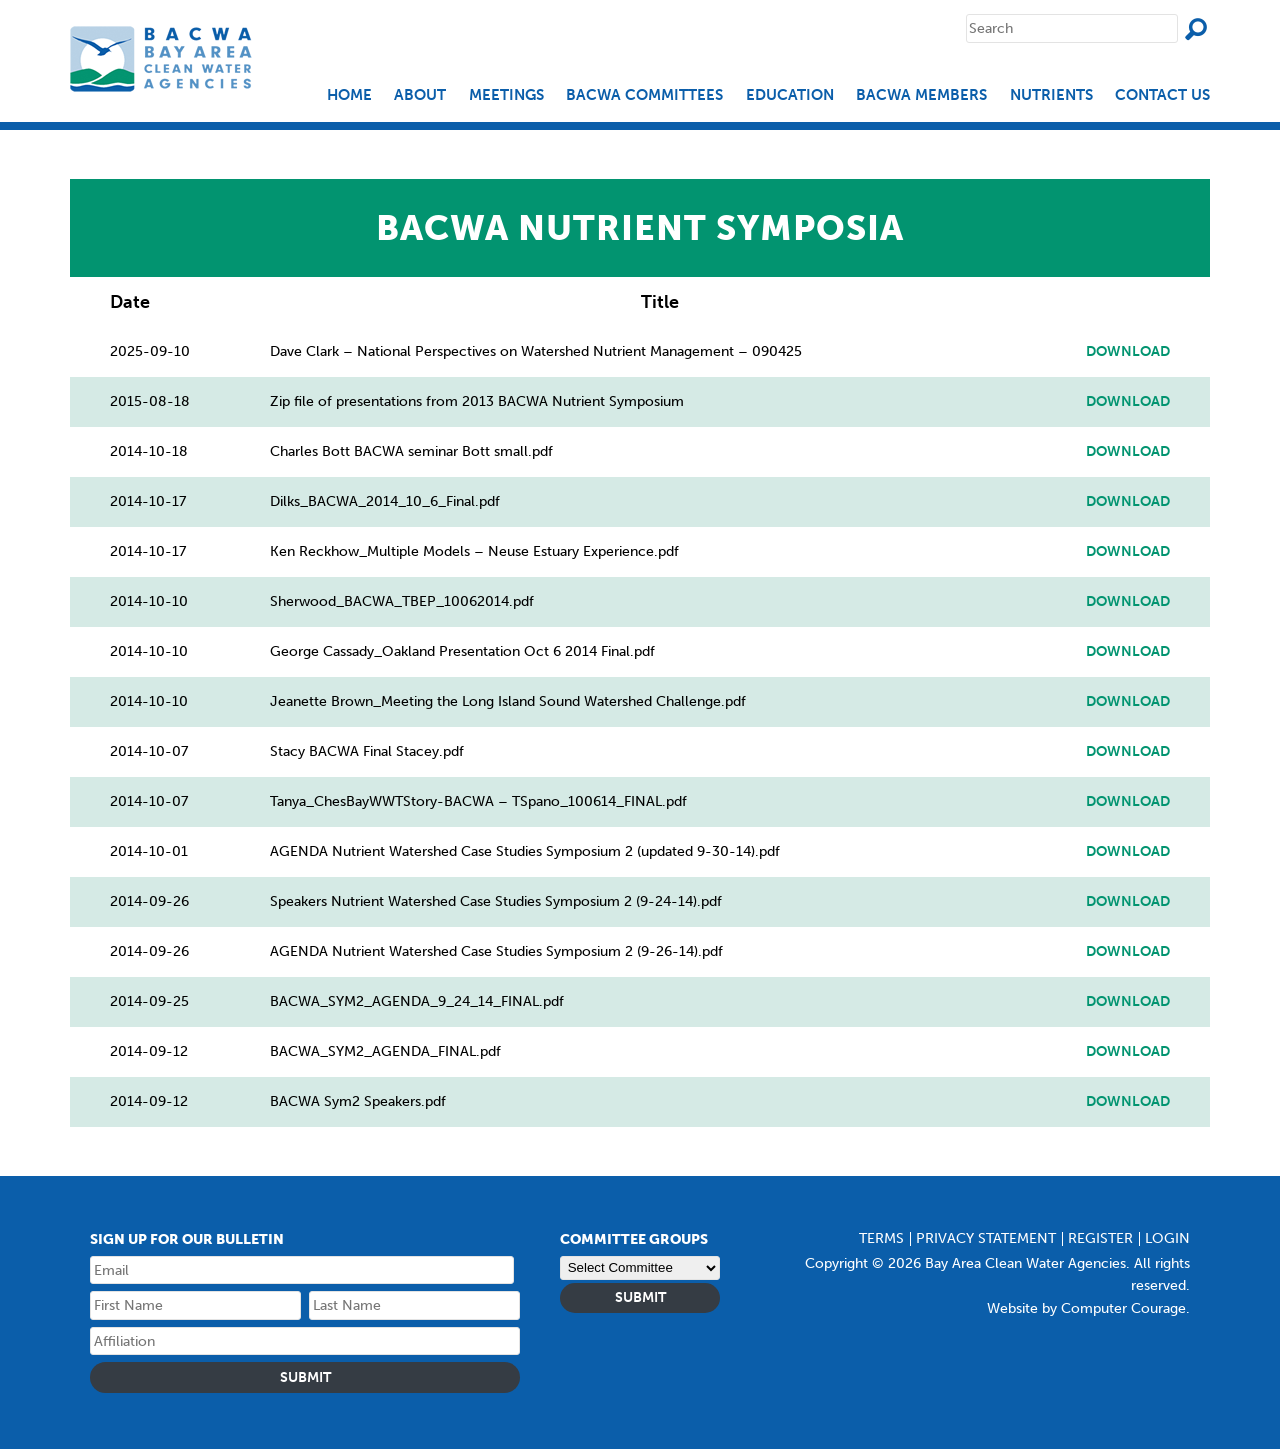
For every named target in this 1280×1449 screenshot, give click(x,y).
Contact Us (1162, 95)
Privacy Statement (986, 1238)
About (420, 95)
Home (349, 95)
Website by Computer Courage (1086, 1308)
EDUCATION (790, 95)
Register (1100, 1238)
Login (1167, 1238)
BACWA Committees (644, 95)
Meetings (506, 95)
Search (1196, 29)
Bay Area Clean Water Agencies (163, 58)
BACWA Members (921, 95)
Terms (881, 1238)
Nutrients (1051, 95)
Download (1128, 352)
